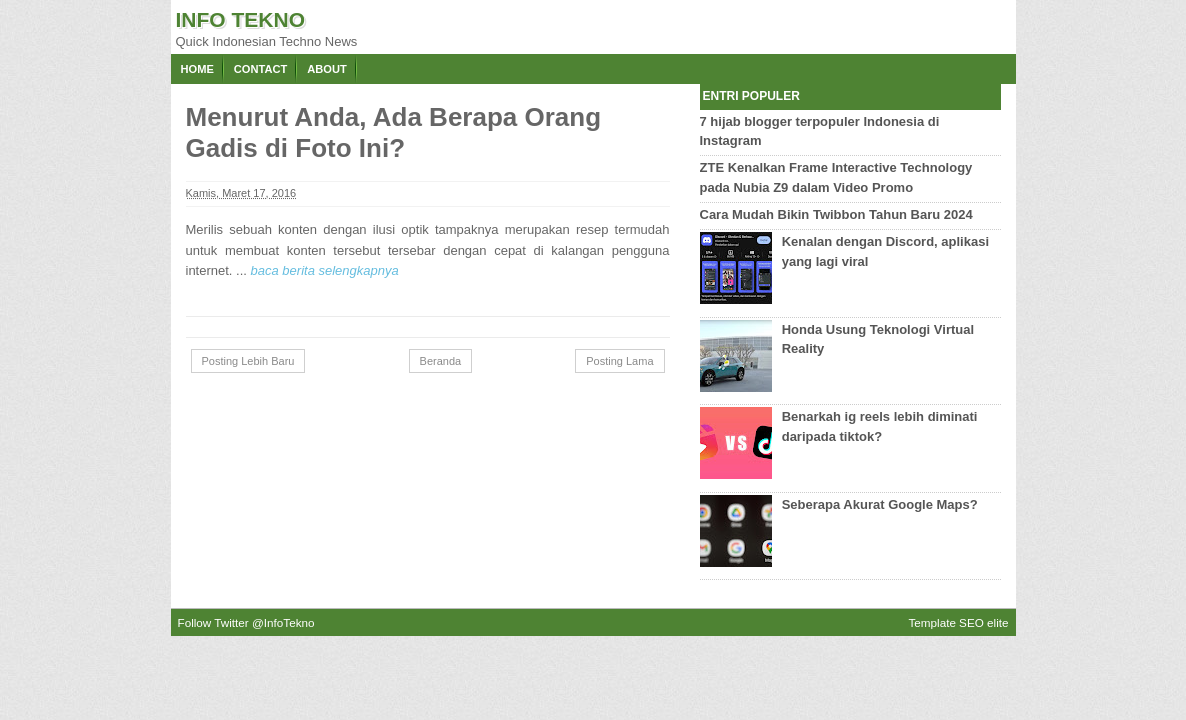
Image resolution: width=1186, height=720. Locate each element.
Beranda (441, 361)
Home (197, 69)
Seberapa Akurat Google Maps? (880, 504)
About (327, 69)
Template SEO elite (958, 622)
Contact (260, 69)
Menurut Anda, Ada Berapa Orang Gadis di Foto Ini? (394, 132)
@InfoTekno (283, 622)
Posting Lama (619, 361)
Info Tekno (241, 19)
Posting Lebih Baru (248, 361)
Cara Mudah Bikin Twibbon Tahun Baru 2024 (836, 214)
